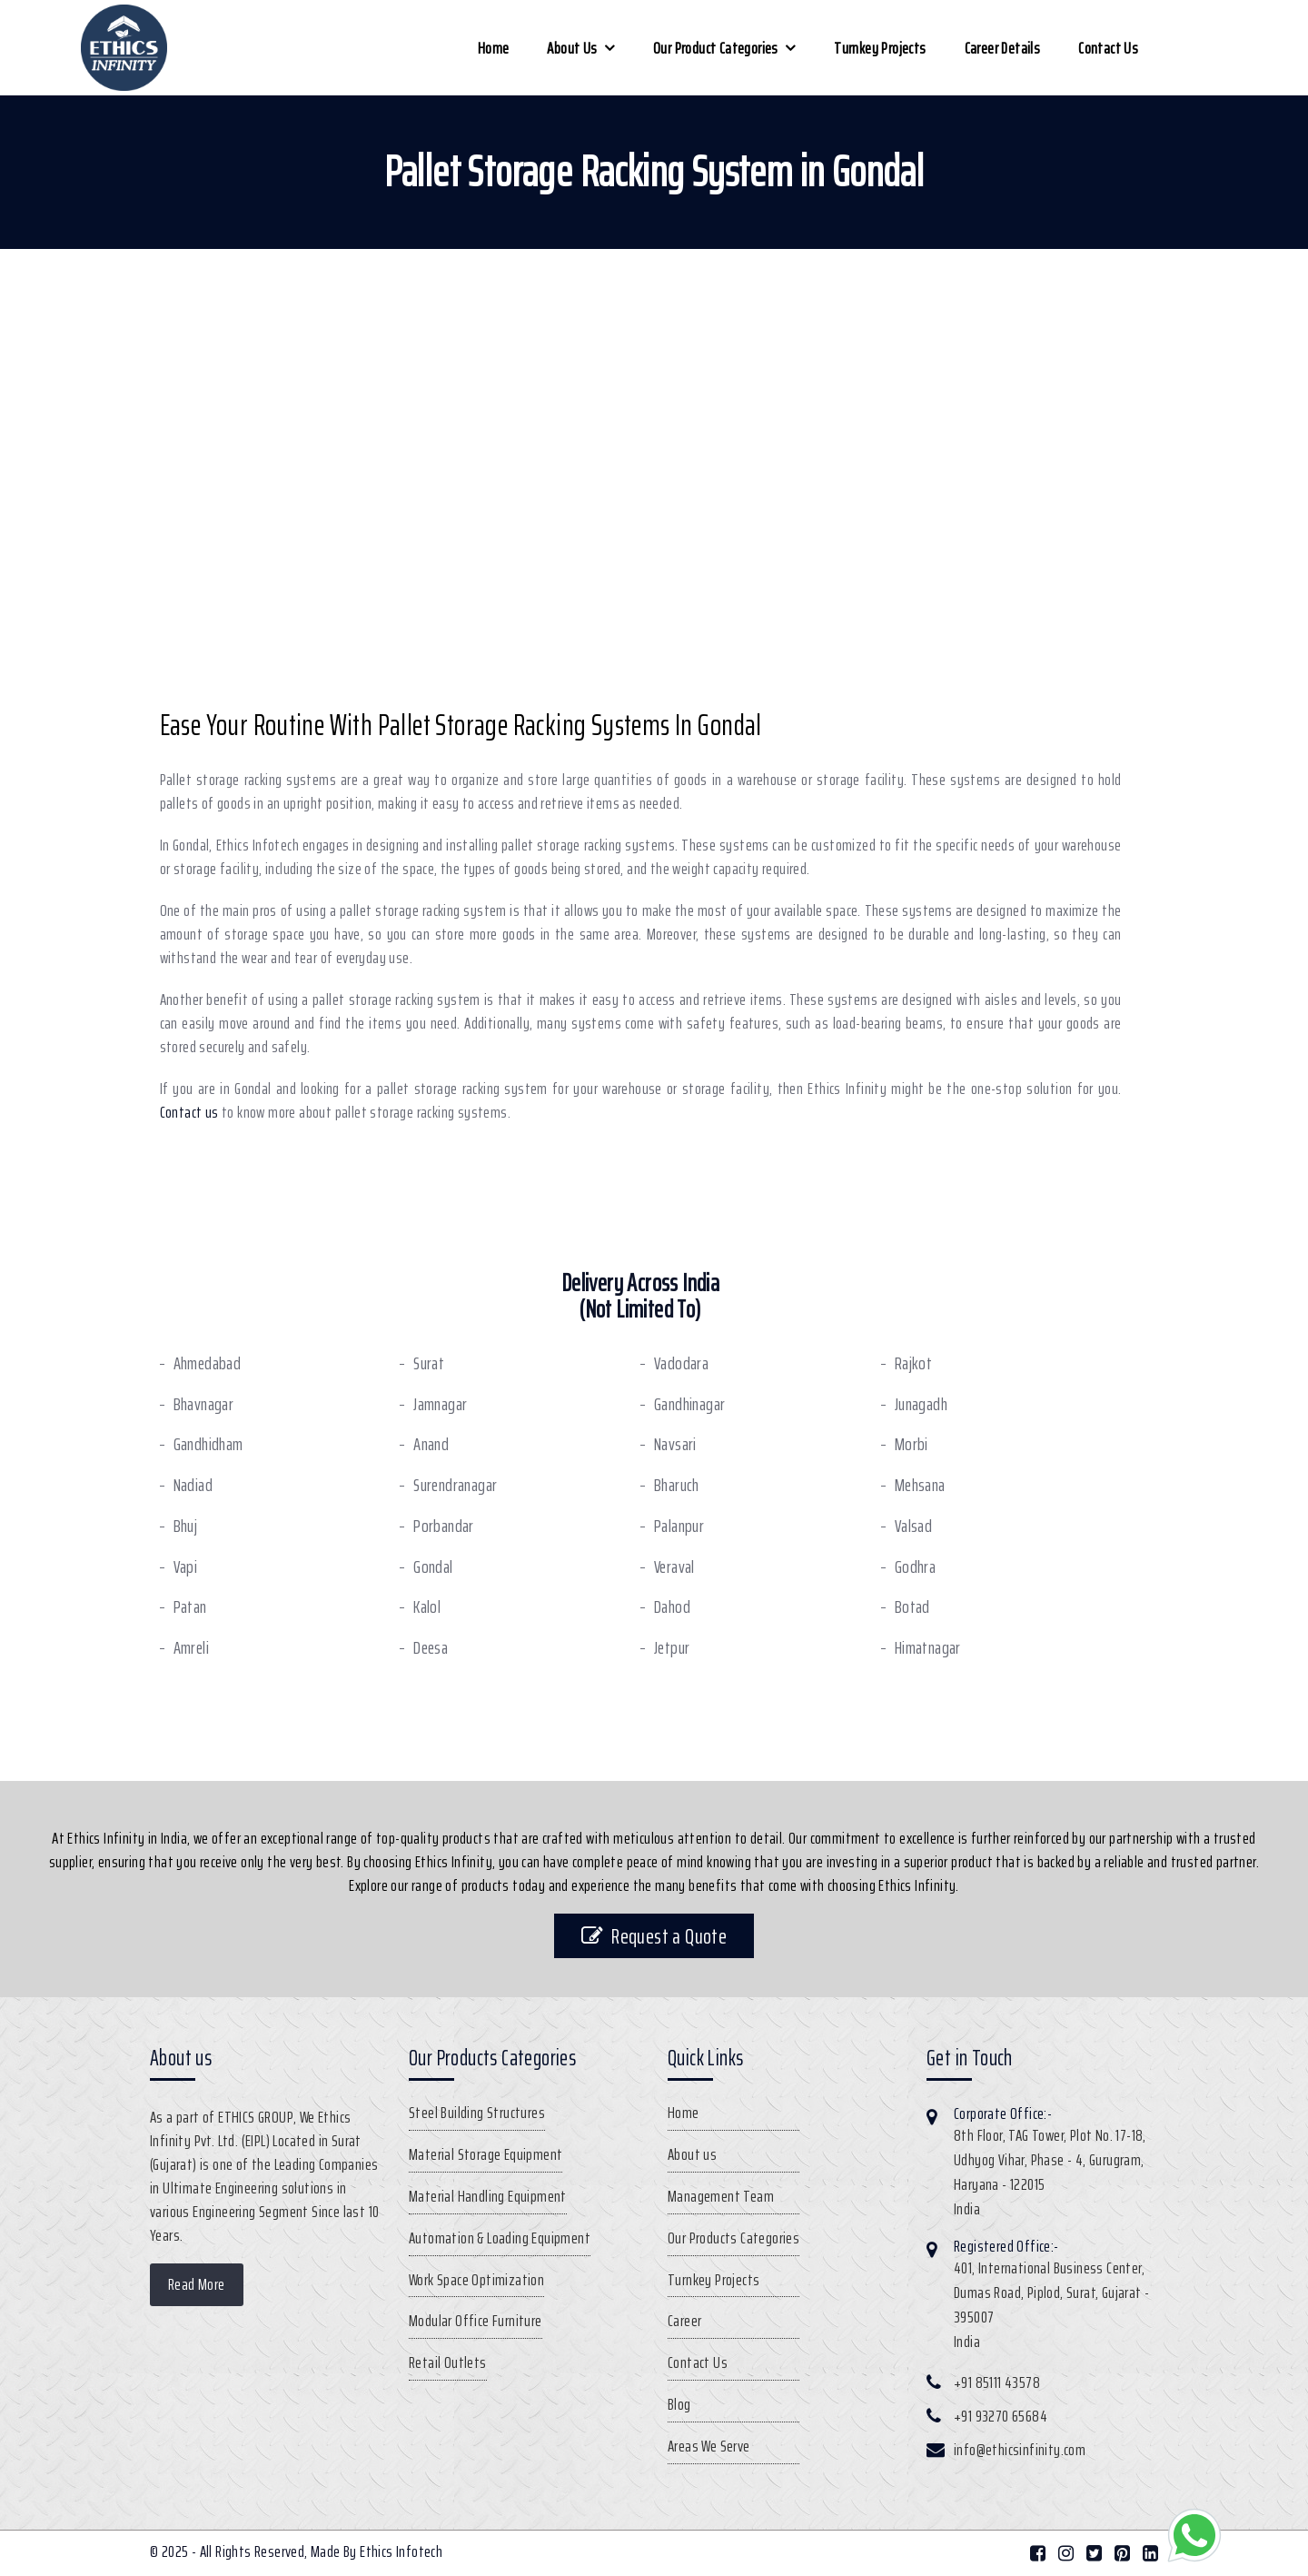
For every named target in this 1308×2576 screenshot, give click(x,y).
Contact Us (1108, 48)
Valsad (913, 1526)
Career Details (1003, 48)
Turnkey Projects (880, 48)
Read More (196, 2284)
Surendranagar (455, 1485)
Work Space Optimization (476, 2280)
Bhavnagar (203, 1404)
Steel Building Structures (477, 2112)
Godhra (915, 1567)
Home (494, 48)
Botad (912, 1607)
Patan (190, 1607)
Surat (428, 1363)
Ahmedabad (207, 1363)
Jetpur (671, 1648)
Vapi (185, 1567)
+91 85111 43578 (997, 2382)
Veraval (674, 1567)
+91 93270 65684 (1000, 2416)
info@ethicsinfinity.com (1019, 2450)
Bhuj (185, 1526)
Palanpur (679, 1526)
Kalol (427, 1607)
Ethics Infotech (401, 2551)
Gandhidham (208, 1444)
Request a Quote (654, 1936)
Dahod (672, 1607)
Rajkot (913, 1363)
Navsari (675, 1444)
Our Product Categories (715, 48)
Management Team (721, 2196)
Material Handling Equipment (488, 2196)
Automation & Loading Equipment (499, 2238)
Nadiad (193, 1485)
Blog (679, 2404)
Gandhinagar (689, 1404)
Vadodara (681, 1363)
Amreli (191, 1648)
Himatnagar (928, 1648)
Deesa (430, 1648)
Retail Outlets (448, 2362)
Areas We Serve (709, 2446)
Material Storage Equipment (485, 2154)
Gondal (432, 1567)
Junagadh (921, 1404)
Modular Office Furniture (475, 2320)
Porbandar (443, 1526)
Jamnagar (440, 1404)
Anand (431, 1444)
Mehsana (920, 1485)
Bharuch (676, 1485)
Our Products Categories (733, 2238)
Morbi (911, 1444)
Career (684, 2320)
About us (572, 48)
